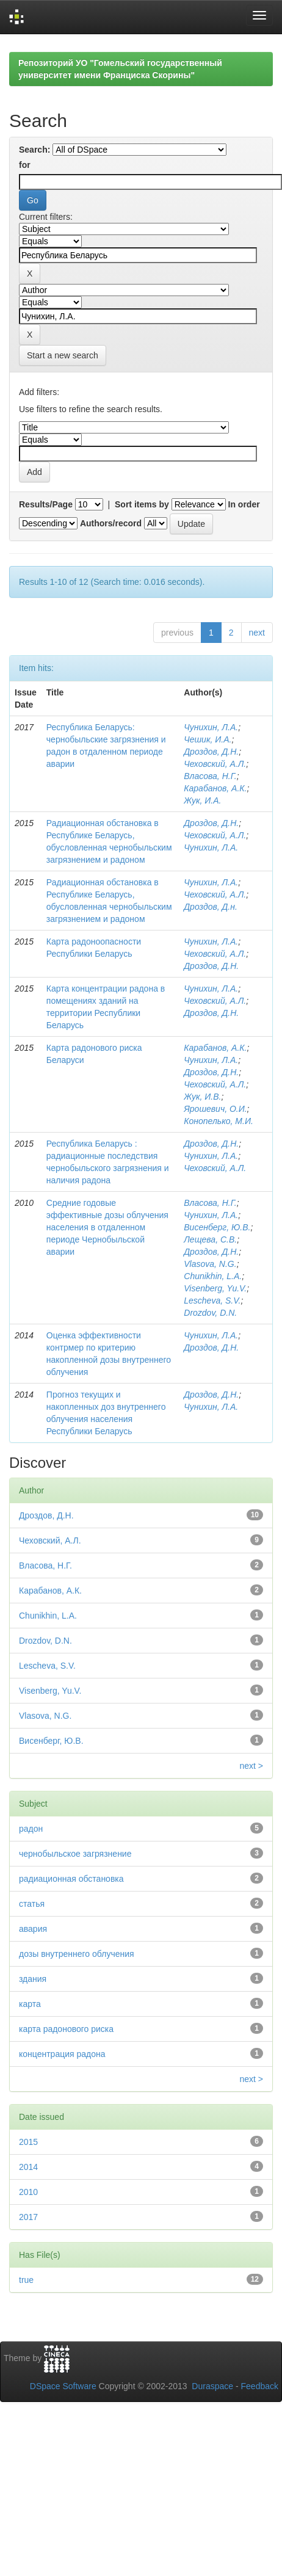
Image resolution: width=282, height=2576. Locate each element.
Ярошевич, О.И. (215, 1109)
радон (31, 1829)
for (25, 165)
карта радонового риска (66, 2029)
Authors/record (111, 523)
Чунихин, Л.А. (211, 727)
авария (33, 1929)
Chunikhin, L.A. (213, 1276)
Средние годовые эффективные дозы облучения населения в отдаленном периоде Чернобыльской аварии (107, 1227)
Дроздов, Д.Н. (211, 751)
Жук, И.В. (202, 1096)
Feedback (259, 2386)
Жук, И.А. (202, 800)
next (257, 632)
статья (32, 1904)
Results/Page (46, 504)
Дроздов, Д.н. (210, 907)
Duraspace (212, 2386)
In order (244, 504)
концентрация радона (62, 2054)
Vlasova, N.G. (210, 1264)
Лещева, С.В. (210, 1239)
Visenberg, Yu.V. (215, 1288)
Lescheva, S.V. (212, 1300)
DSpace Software (63, 2386)
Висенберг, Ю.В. (217, 1227)
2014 (28, 2167)
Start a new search (62, 355)
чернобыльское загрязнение (75, 1854)
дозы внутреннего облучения (76, 1954)
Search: (34, 149)
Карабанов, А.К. (215, 788)
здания (32, 1979)
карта (30, 2004)
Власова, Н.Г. (210, 776)
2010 (28, 2192)
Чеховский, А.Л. (215, 764)
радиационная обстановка (71, 1879)
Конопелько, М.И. (218, 1121)
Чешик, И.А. (207, 739)
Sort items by (142, 504)
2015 (28, 2142)
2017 (28, 2217)
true (26, 2280)
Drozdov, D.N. (210, 1313)
